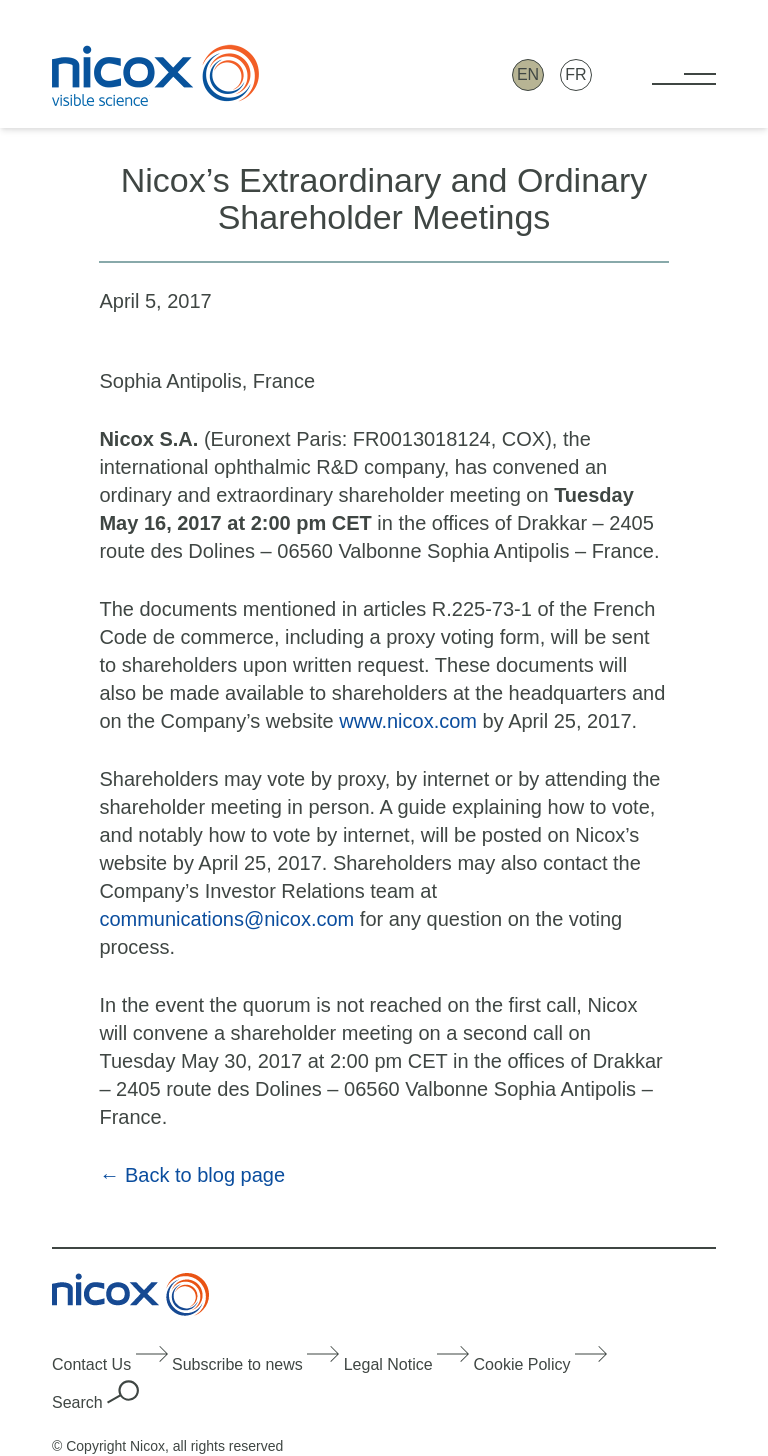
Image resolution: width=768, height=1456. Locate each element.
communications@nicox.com (226, 919)
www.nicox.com (405, 721)
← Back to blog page (192, 1175)
